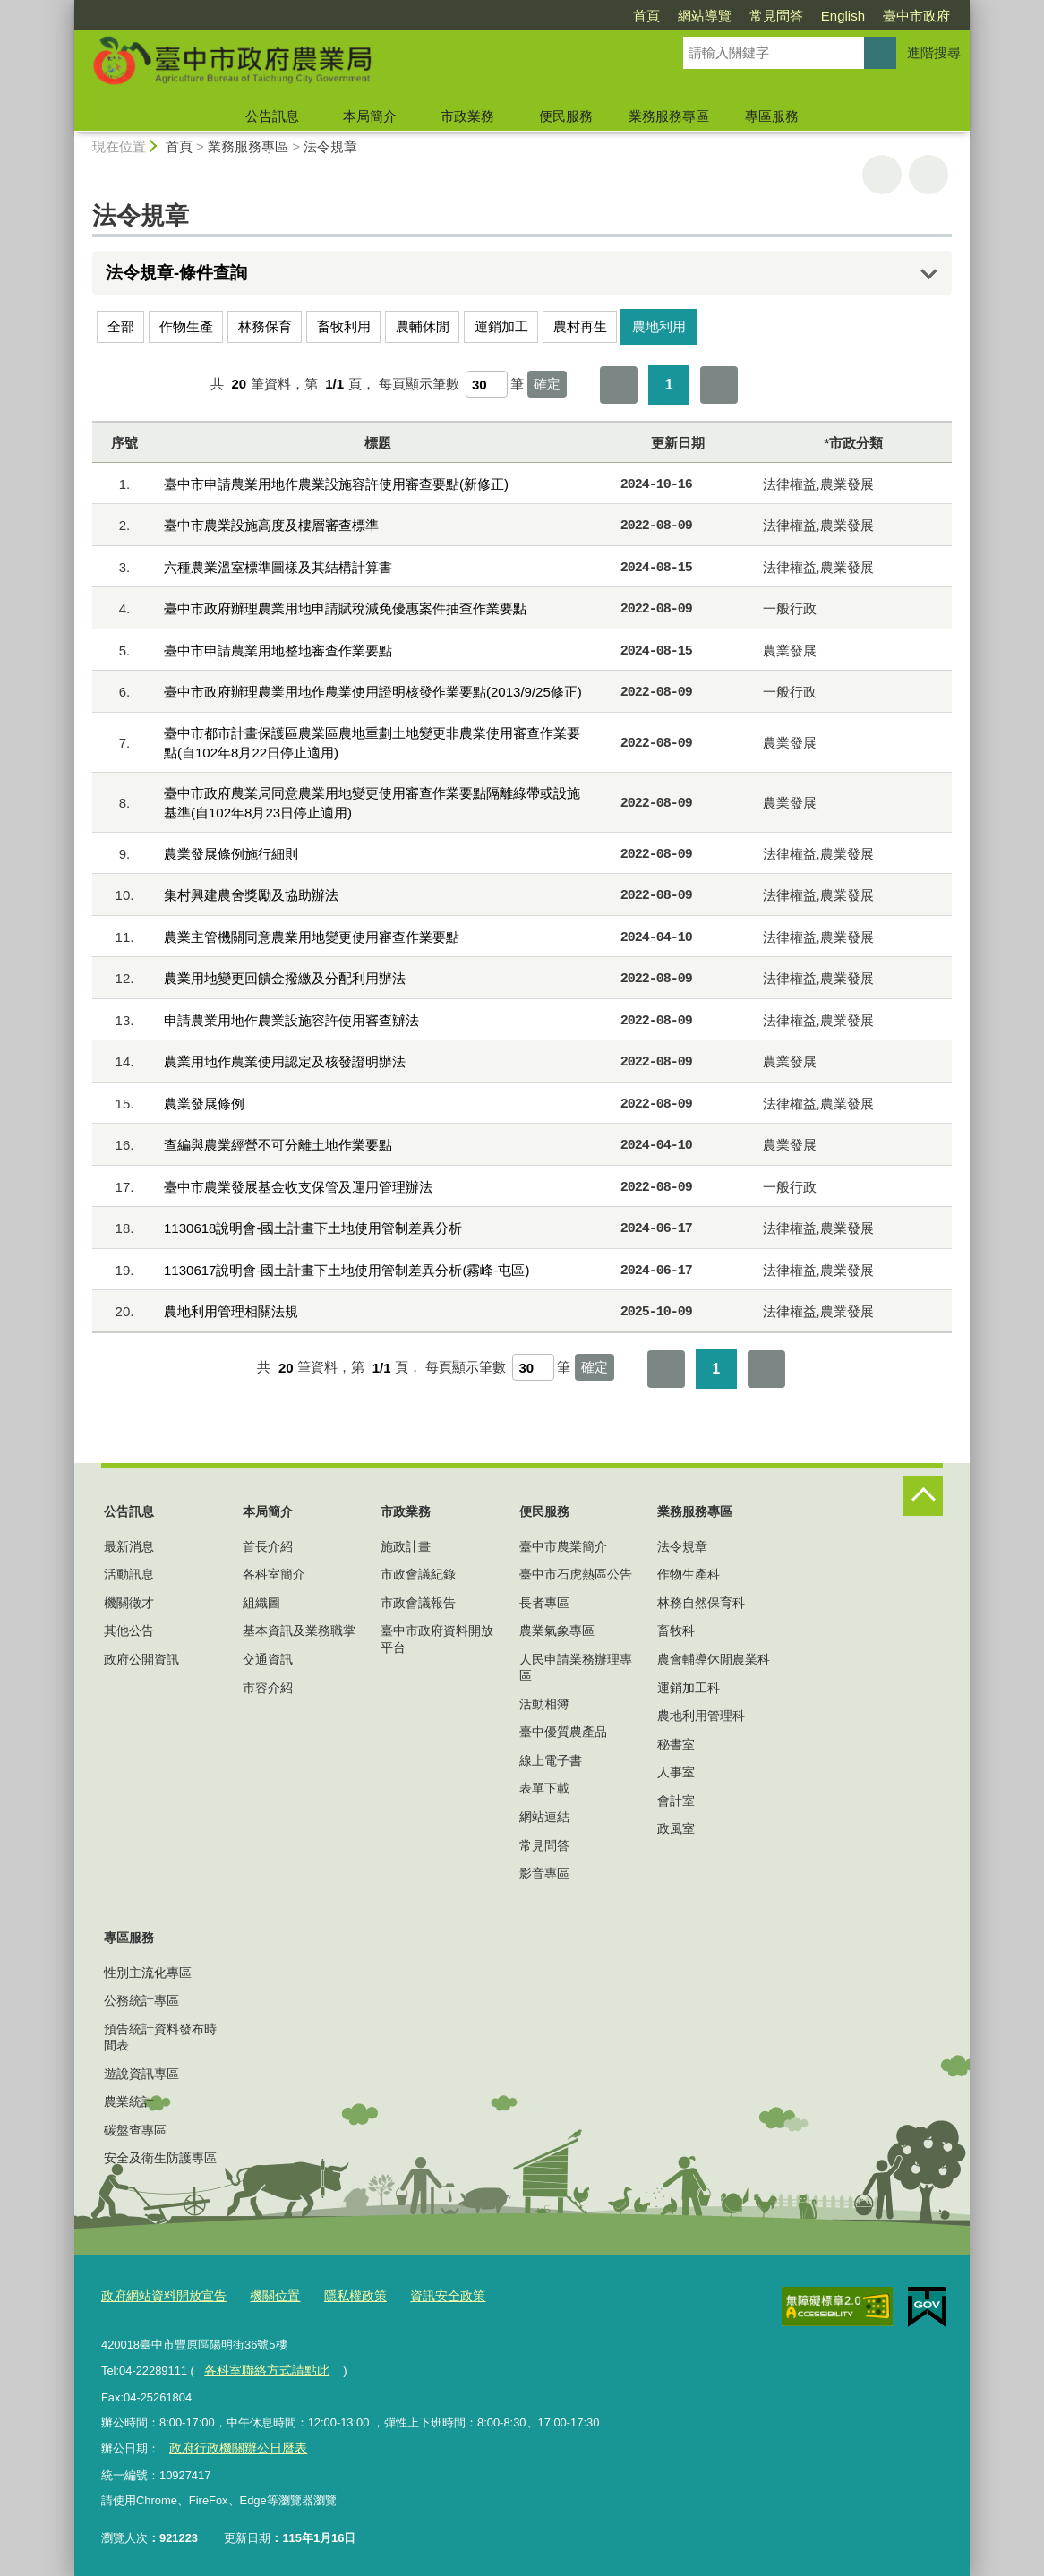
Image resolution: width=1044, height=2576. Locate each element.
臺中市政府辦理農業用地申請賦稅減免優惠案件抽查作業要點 (345, 608)
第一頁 (619, 385)
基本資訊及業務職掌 (299, 1630)
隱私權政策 (341, 2295)
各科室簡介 (274, 1574)
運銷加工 (501, 326)
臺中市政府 (916, 15)
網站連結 (544, 1817)
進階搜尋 (934, 52)
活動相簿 (544, 1704)
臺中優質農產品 (563, 1731)
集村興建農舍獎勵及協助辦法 (251, 895)
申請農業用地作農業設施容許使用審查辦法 (291, 1020)
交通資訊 (268, 1659)
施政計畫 (406, 1546)
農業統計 (129, 2101)
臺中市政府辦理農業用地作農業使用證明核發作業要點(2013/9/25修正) (373, 691)
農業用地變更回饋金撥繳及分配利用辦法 (285, 978)
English (843, 15)
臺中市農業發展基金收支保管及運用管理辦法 (298, 1186)
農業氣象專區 (557, 1630)
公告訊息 (272, 116)
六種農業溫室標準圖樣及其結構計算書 (278, 567)
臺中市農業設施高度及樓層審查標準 (271, 525)
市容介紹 (268, 1688)
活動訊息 (129, 1574)
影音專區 (544, 1873)
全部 (120, 326)
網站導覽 (705, 15)
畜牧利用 (344, 326)
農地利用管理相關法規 (231, 1311)
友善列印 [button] (882, 174)
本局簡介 (370, 116)
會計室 (676, 1800)
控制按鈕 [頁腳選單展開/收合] (923, 1496)
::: (67, 7)
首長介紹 (268, 1546)
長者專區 (544, 1603)
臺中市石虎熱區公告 (575, 1574)
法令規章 (330, 146)
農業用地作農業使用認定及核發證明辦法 (285, 1061)
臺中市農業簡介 (563, 1546)
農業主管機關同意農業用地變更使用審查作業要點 (311, 937)
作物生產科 (688, 1574)
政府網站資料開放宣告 (159, 2295)
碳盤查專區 (135, 2130)
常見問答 (776, 15)
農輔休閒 (422, 326)
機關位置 (264, 2295)
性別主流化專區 (148, 1972)
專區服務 (772, 116)
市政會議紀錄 (418, 1574)
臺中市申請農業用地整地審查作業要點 (278, 650)
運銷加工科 (688, 1688)
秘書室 (676, 1744)
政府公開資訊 (141, 1659)
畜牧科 (676, 1630)
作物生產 (186, 326)
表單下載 (544, 1788)
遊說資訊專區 (141, 2074)
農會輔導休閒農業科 (713, 1659)
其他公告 (129, 1630)
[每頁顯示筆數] (487, 384)
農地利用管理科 (701, 1715)
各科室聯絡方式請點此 (261, 2367)
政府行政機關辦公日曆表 (232, 2443)
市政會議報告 (418, 1603)
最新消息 (129, 1546)
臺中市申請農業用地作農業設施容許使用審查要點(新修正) (336, 484)
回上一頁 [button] (928, 174)
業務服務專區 (669, 116)
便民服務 (566, 116)
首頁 (646, 15)
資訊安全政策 (428, 2295)
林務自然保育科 (701, 1603)
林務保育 (265, 326)
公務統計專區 (141, 2000)
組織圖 (261, 1603)
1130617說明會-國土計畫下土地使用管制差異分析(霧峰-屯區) (346, 1270)
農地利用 (659, 326)
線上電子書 (550, 1760)
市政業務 (467, 116)
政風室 (676, 1828)
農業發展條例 (204, 1103)
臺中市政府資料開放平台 (437, 1638)
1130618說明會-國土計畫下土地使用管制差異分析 (313, 1228)
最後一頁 (719, 385)
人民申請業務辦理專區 (575, 1667)
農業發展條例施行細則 (231, 853)
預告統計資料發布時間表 (160, 2037)
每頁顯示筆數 (419, 383)
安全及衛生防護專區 (160, 2158)
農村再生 (580, 326)
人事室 (676, 1772)
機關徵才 (129, 1603)
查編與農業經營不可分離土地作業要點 (278, 1144)
